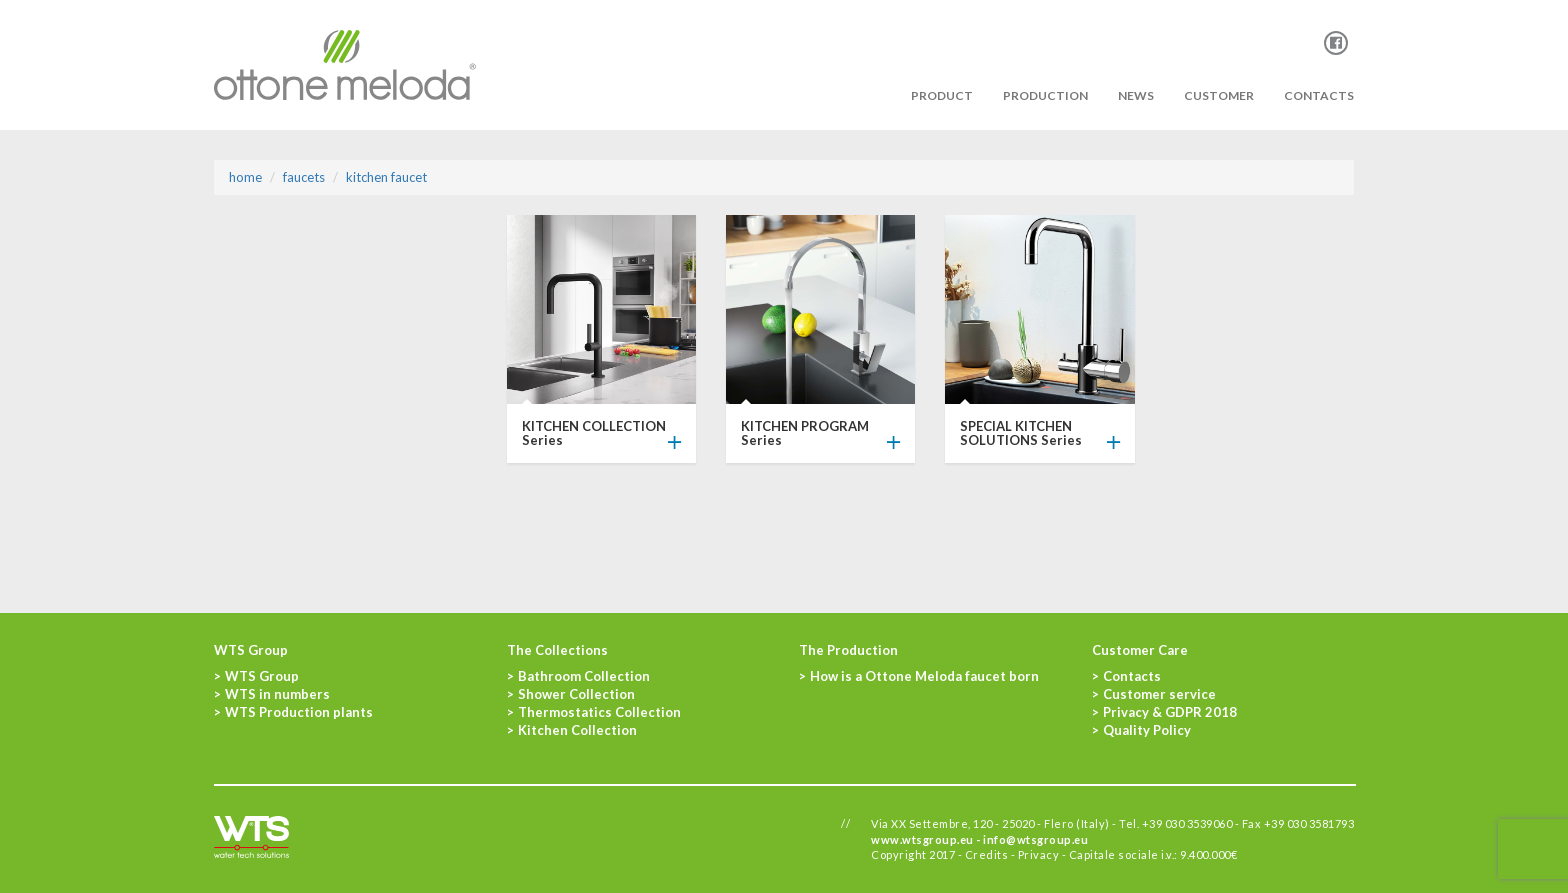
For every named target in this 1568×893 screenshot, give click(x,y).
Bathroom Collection (584, 676)
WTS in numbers (277, 694)
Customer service (1159, 694)
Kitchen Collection (577, 730)
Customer (1219, 95)
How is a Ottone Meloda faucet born (924, 676)
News (1136, 95)
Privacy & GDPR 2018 (1170, 712)
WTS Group (262, 676)
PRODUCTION (1045, 95)
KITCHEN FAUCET (386, 177)
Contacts (1319, 95)
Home (245, 177)
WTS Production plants (299, 712)
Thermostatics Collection (599, 712)
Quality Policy (1147, 730)
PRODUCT (942, 95)
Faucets (304, 177)
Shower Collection (576, 694)
